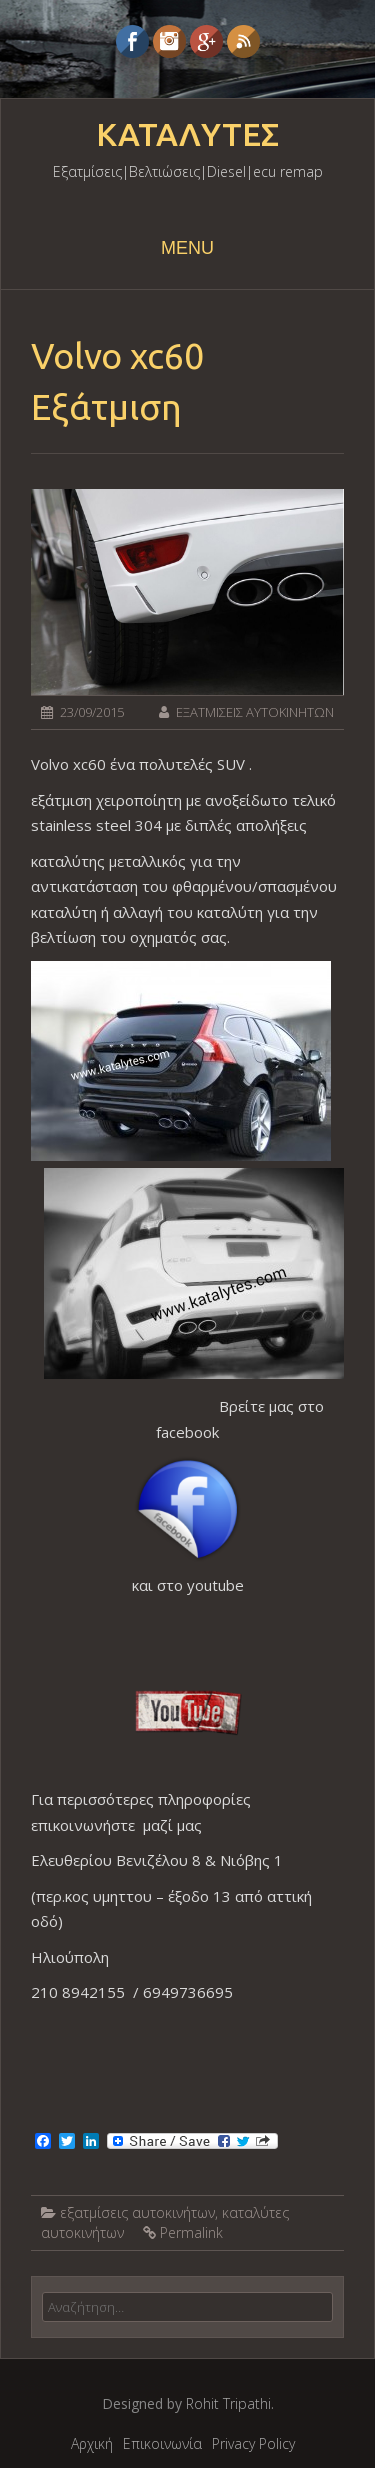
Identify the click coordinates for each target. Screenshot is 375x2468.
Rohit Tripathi (228, 2403)
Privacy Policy (253, 2443)
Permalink (191, 2232)
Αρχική (92, 2443)
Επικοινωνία (162, 2443)
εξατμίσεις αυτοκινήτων (137, 2212)
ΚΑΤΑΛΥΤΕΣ (187, 135)
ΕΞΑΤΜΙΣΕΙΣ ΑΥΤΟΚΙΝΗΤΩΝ (255, 712)
